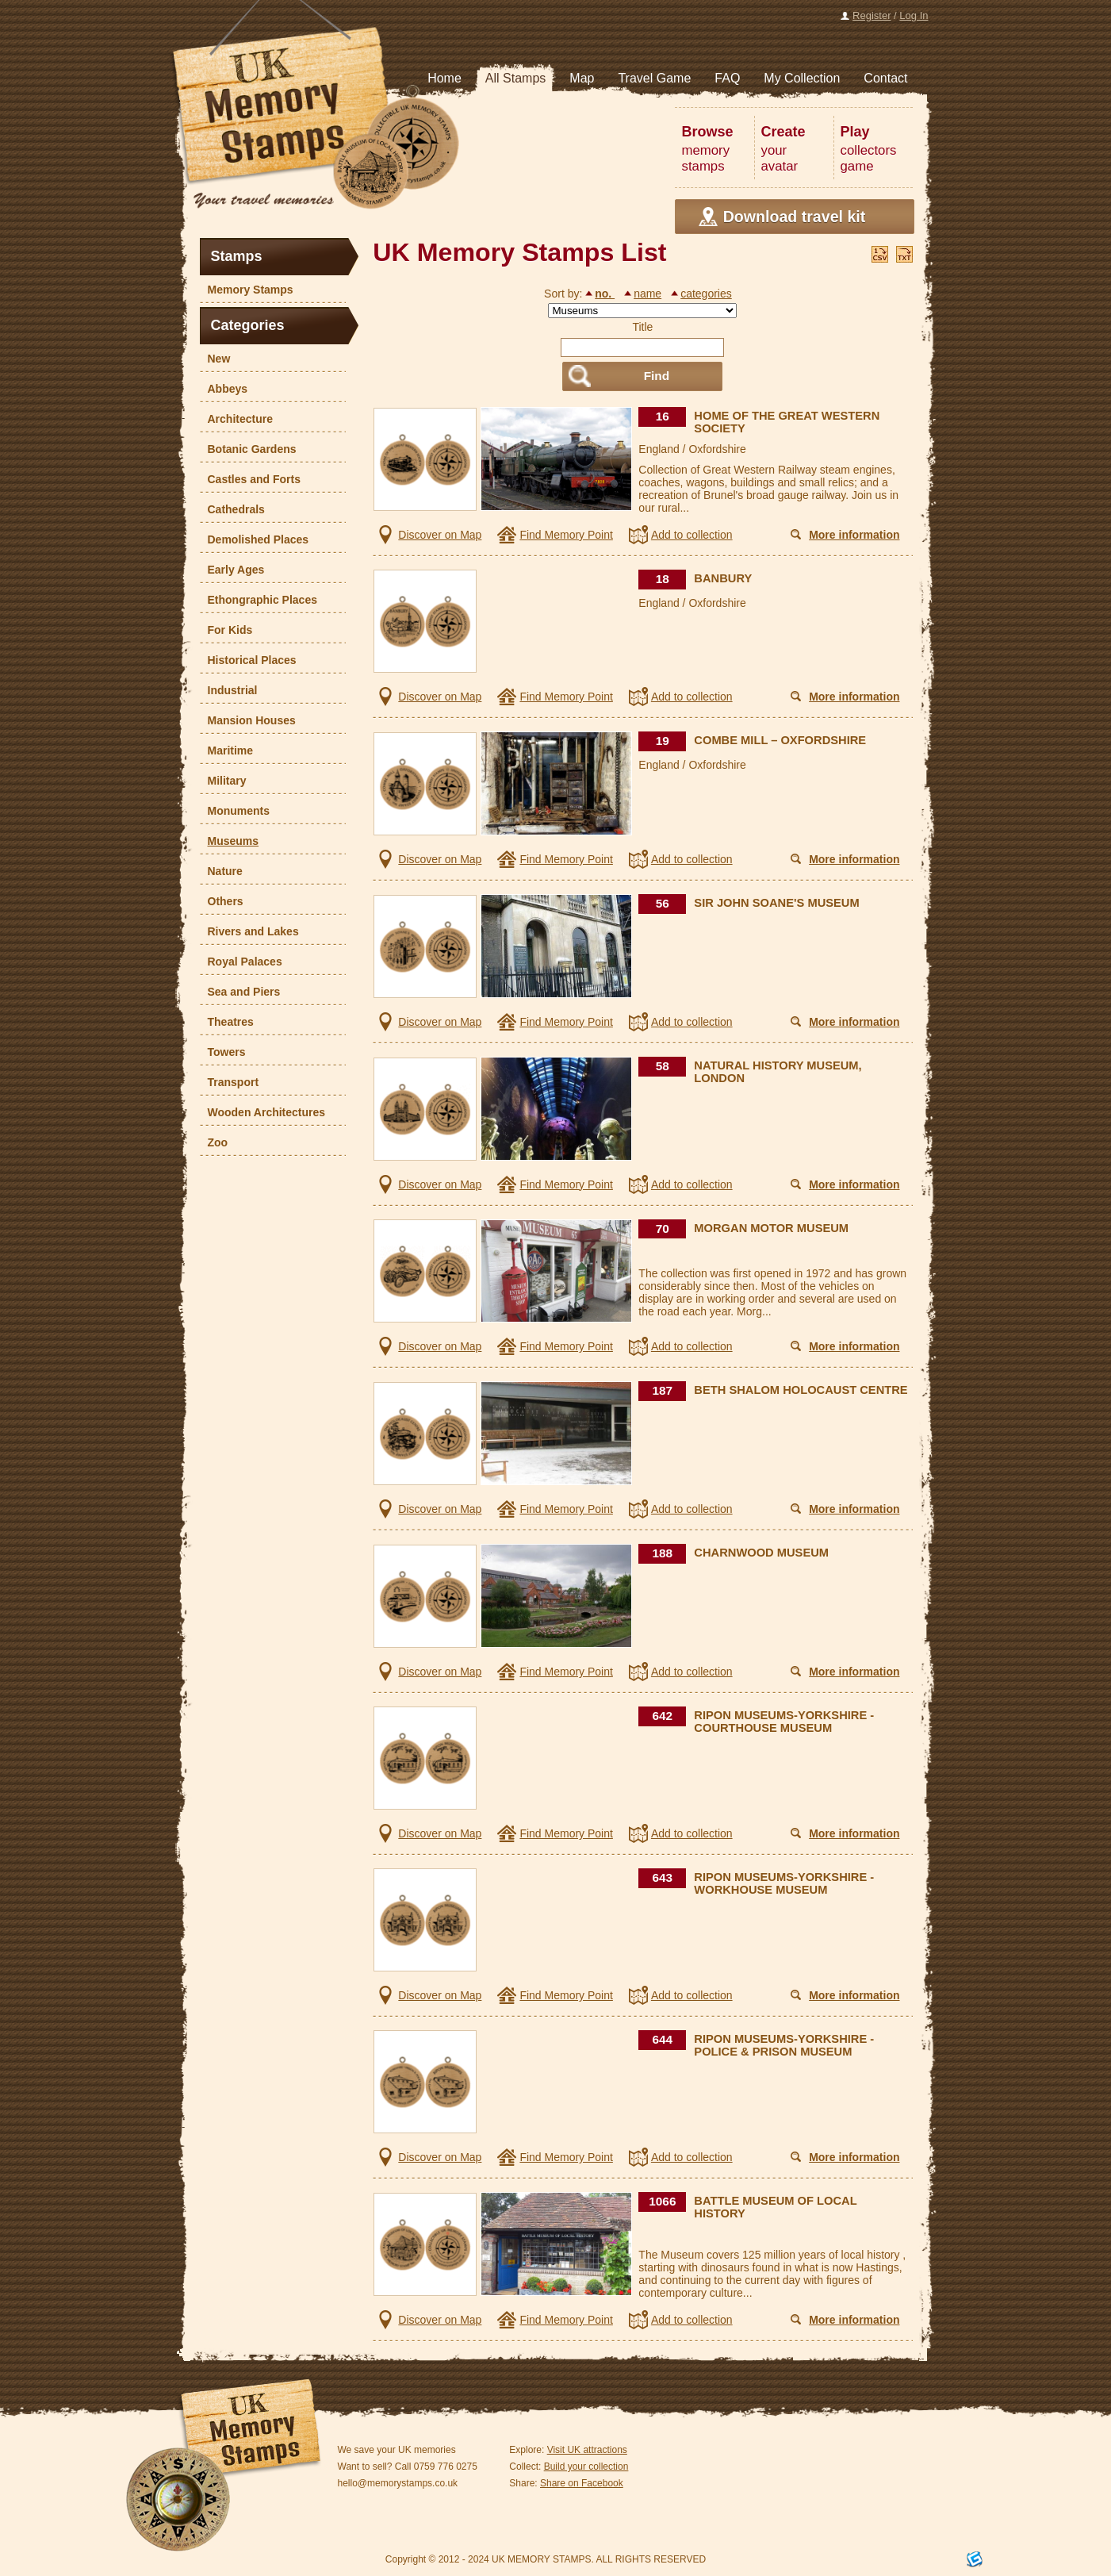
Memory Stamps (246, 289)
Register (871, 15)
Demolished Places (254, 539)
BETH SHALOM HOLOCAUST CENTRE (800, 1390)
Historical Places (248, 660)
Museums (229, 841)
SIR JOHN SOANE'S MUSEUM (776, 902)
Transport (229, 1082)
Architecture (236, 419)
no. (605, 293)
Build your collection (586, 2466)
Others (221, 901)
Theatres (227, 1021)
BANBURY (723, 578)
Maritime (227, 750)
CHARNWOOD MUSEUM (761, 1552)
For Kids (226, 630)
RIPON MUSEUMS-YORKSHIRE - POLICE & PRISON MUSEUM (784, 2045)
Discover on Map (439, 534)
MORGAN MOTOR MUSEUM (771, 1228)
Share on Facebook (581, 2483)
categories (706, 293)
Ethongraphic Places (258, 599)
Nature (221, 871)
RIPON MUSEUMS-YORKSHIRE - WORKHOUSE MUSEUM (784, 1883)
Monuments (235, 810)
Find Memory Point (565, 534)
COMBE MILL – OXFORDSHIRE (780, 740)
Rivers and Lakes (249, 931)
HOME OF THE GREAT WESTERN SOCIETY (786, 422)
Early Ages (232, 569)
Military (223, 780)
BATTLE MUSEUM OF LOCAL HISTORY (775, 2207)
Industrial (229, 690)
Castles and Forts (250, 479)
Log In (913, 15)
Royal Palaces (241, 961)
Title (642, 327)
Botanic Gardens (248, 449)
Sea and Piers (240, 991)
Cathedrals (232, 509)
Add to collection (692, 534)
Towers (223, 1052)
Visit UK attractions (587, 2449)
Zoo (214, 1142)
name (647, 293)
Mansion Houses (248, 720)
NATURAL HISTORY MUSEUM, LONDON (777, 1072)
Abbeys (224, 388)
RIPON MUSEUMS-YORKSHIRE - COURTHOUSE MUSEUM (784, 1721)
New (215, 358)
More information (854, 534)
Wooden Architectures (263, 1112)
